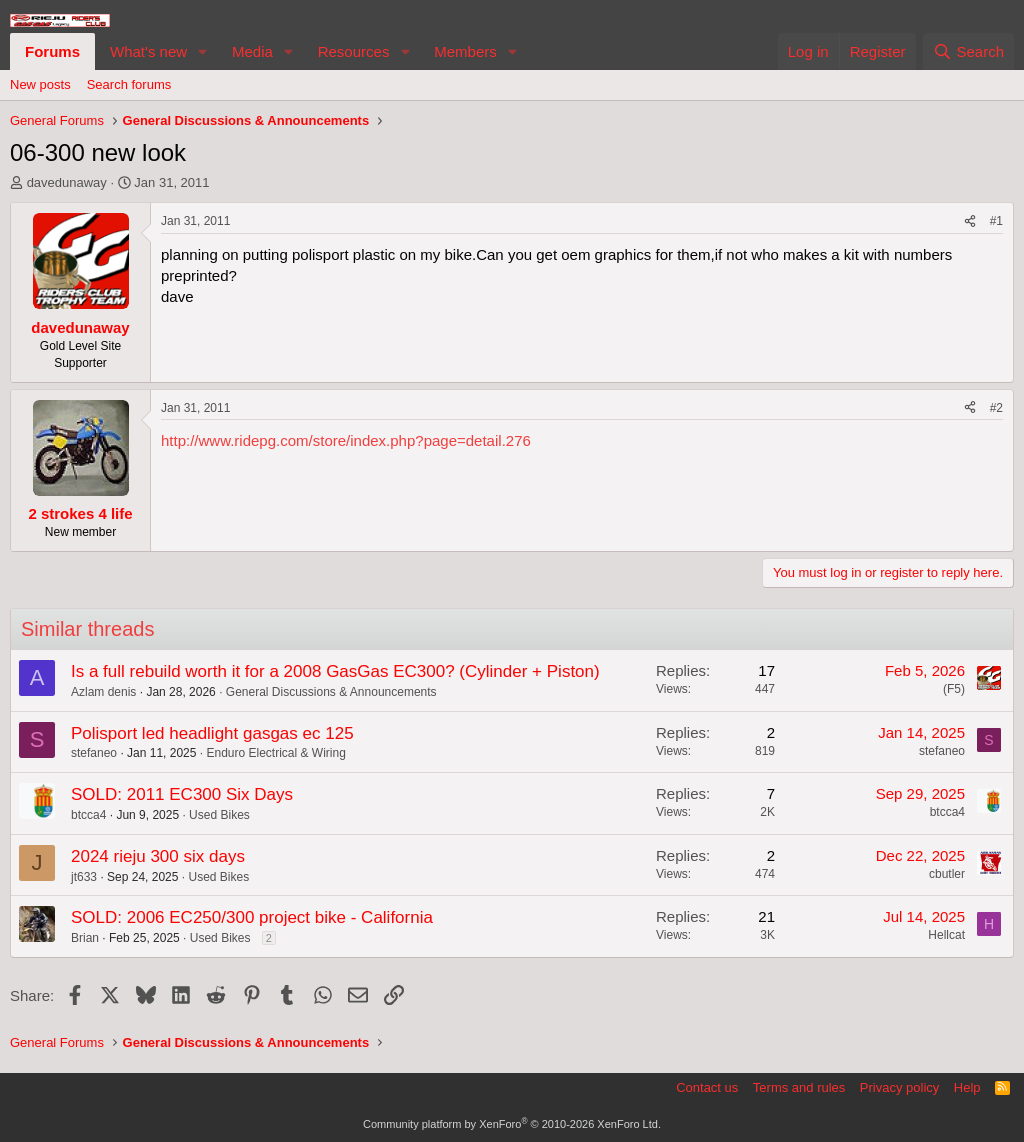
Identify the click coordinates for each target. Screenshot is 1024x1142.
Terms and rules (799, 1087)
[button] (203, 51)
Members (465, 51)
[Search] (968, 51)
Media (252, 51)
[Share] (970, 221)
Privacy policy (899, 1087)
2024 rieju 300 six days (158, 856)
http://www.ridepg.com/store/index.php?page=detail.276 (346, 440)
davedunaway (67, 182)
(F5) (954, 689)
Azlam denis (103, 692)
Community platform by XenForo (512, 1124)
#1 (996, 221)
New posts (40, 84)
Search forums (129, 84)
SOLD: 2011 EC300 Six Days (182, 794)
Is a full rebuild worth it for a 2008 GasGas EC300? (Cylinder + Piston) (335, 671)
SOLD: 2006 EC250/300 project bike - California (252, 917)
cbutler (947, 874)
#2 (996, 408)
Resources (354, 51)
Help (967, 1087)
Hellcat (946, 935)
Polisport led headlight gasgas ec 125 (212, 733)
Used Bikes (219, 815)
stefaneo (94, 753)
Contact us (707, 1087)
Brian (85, 938)
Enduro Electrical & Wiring (275, 753)
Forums (52, 51)
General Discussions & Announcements (331, 692)
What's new (148, 51)
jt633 (84, 877)
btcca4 (88, 815)
